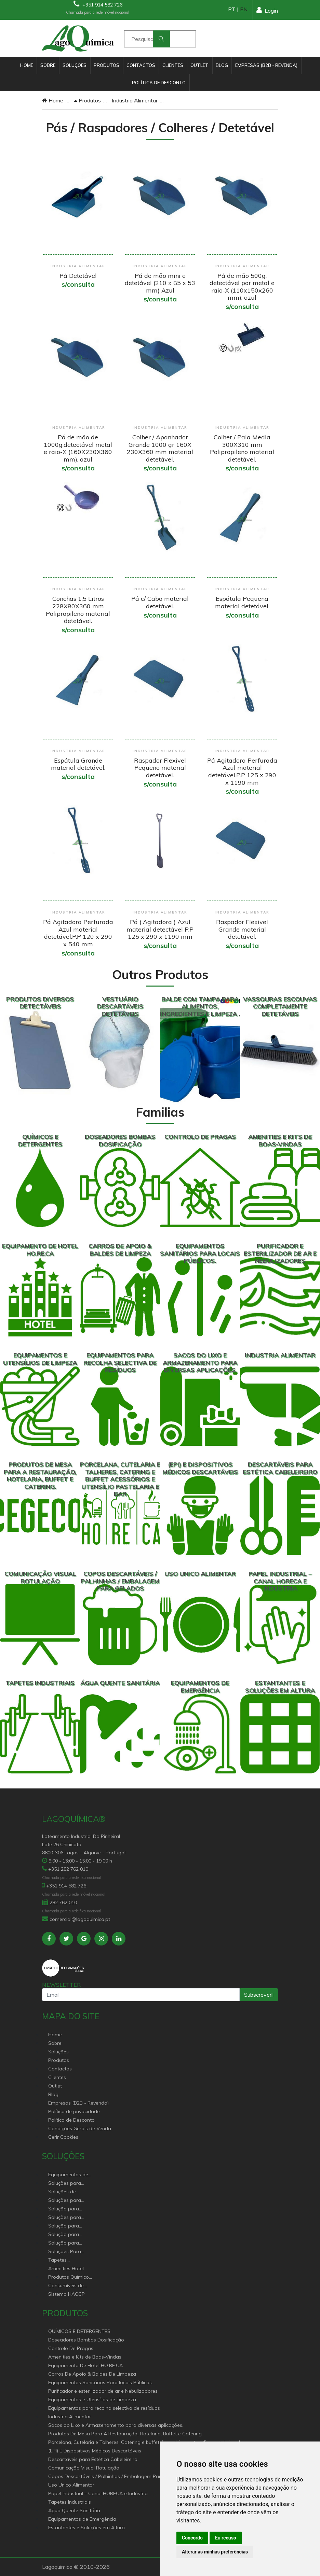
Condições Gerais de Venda (79, 2128)
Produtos (106, 65)
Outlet (199, 65)
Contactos (140, 65)
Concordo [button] (192, 2537)
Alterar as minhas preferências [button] (215, 2551)
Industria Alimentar (135, 100)
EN (244, 9)
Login (267, 10)
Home (26, 65)
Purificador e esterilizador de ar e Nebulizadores (103, 2391)
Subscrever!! (259, 1994)
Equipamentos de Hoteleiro (68, 2175)
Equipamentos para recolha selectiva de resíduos (104, 2408)
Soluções (74, 65)
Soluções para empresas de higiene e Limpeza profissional (68, 2217)
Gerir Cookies (63, 2137)
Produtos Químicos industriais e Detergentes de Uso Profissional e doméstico (69, 2277)
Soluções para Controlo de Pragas (70, 2200)
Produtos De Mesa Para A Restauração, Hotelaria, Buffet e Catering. (125, 2434)
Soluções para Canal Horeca (64, 2183)
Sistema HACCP (66, 2294)
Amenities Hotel (66, 2268)
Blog (222, 65)
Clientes (172, 65)
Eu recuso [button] (225, 2537)
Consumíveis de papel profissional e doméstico (70, 2286)
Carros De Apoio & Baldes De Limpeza (92, 2374)
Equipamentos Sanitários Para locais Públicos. (100, 2382)
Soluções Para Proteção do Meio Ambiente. (68, 2251)
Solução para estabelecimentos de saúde (68, 2226)
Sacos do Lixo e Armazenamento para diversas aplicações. (115, 2425)
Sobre (47, 65)
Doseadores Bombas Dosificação (86, 2340)
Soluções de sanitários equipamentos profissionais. (64, 2192)
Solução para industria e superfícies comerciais (63, 2234)
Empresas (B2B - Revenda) (266, 65)
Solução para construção (63, 2243)
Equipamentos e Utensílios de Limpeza (92, 2399)
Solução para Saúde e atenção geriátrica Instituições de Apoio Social (67, 2209)
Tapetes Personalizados (65, 2260)
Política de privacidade (74, 2111)
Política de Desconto (159, 82)
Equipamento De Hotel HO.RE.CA (85, 2365)
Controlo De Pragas (70, 2348)
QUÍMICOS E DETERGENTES (79, 2331)
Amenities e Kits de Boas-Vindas (84, 2357)
